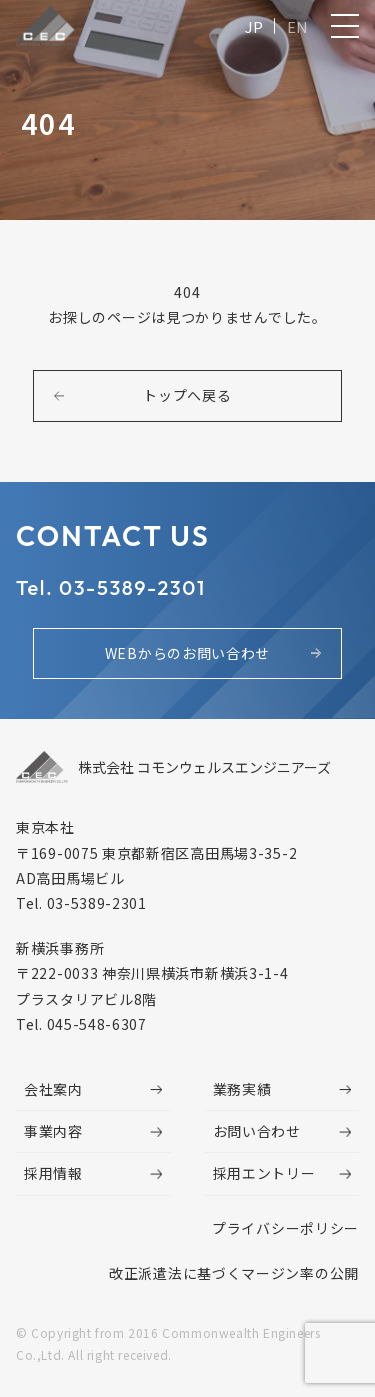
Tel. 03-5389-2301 (111, 587)
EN (297, 26)
